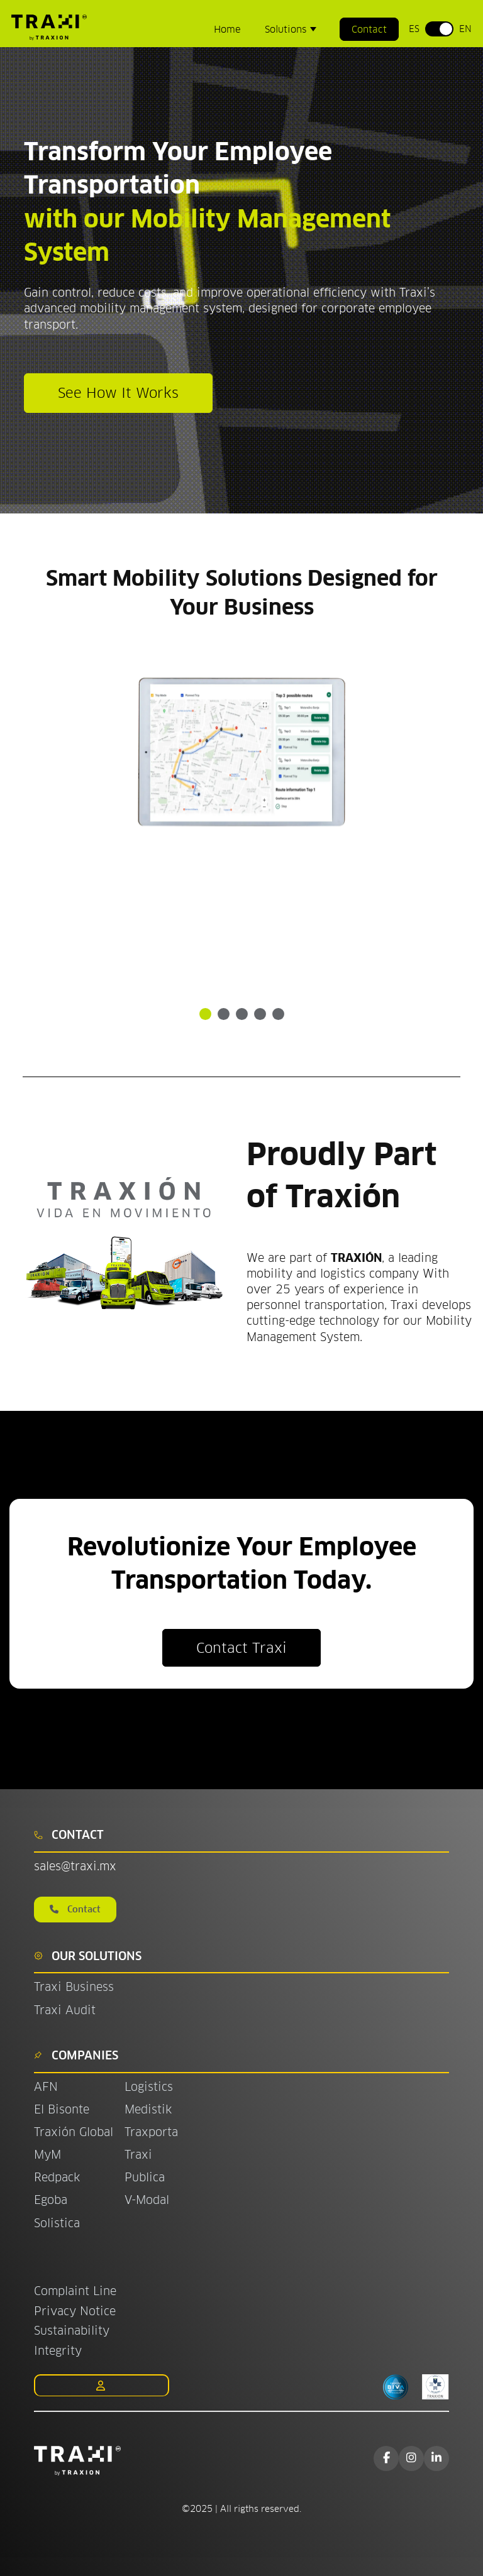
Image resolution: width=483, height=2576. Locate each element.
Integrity (58, 2350)
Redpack (57, 2177)
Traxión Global (73, 2132)
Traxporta (151, 2132)
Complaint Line (75, 2291)
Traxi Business (74, 1987)
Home (227, 29)
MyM (47, 2154)
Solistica (57, 2223)
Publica (145, 2177)
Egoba (50, 2200)
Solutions (287, 29)
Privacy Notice (75, 2311)
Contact (369, 29)
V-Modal (147, 2200)
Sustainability (71, 2330)
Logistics (149, 2087)
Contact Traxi (241, 1648)
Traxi (138, 2154)
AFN (46, 2087)
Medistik (148, 2109)
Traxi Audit (65, 2010)
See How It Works (118, 393)
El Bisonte (63, 2109)
